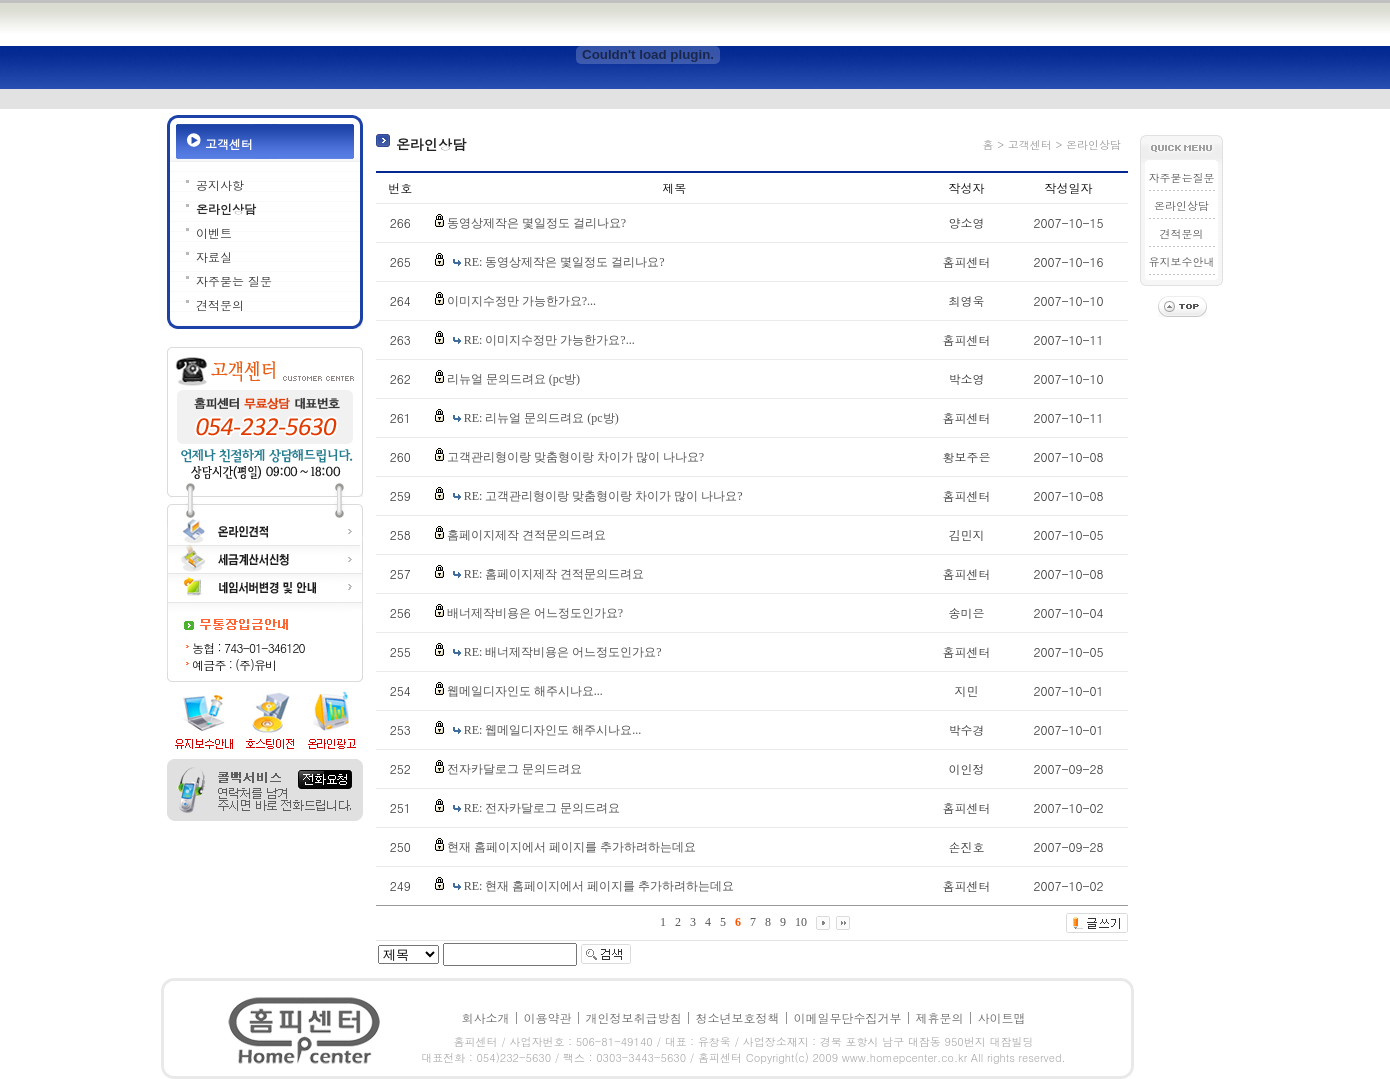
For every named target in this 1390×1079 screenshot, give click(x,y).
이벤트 (214, 232)
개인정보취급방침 (633, 1017)
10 (801, 922)
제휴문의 (940, 1017)
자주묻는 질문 (234, 280)
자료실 (214, 256)
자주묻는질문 (1182, 177)
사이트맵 (1002, 1017)
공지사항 (220, 184)
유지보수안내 (1182, 261)
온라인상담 (226, 208)
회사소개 (485, 1017)
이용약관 (547, 1017)
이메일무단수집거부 (848, 1017)
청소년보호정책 (738, 1017)
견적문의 (220, 304)
